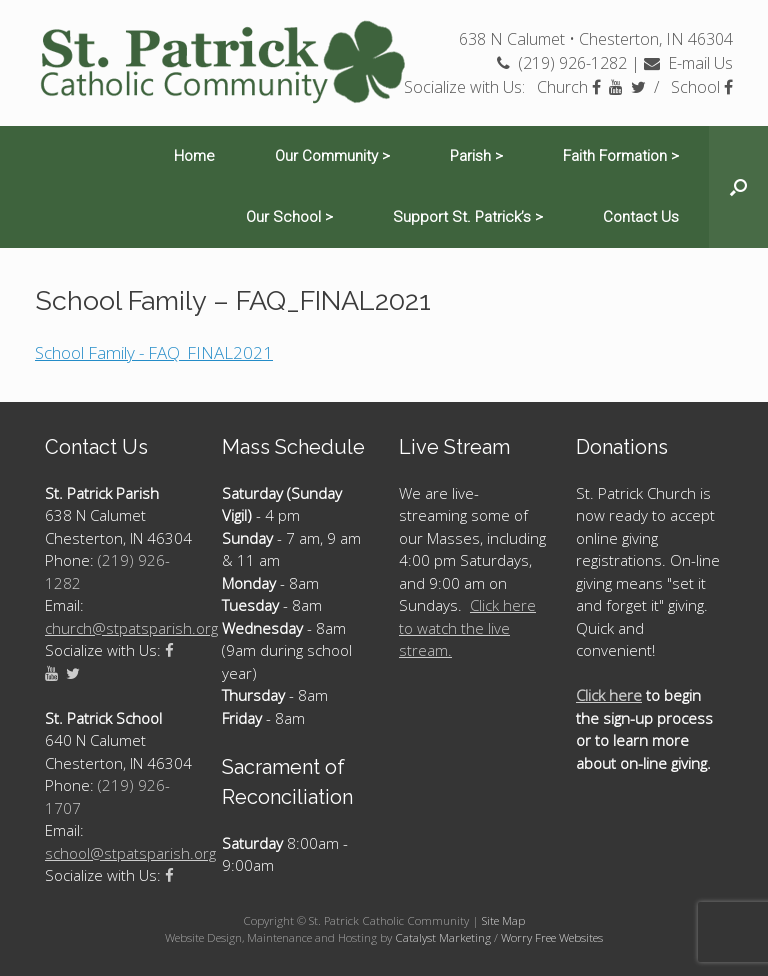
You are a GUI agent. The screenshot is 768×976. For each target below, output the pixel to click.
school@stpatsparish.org (130, 853)
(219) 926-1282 (562, 63)
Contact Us (641, 217)
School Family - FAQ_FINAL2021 (154, 352)
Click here (609, 695)
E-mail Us (688, 63)
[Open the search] (738, 187)
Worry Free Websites (552, 937)
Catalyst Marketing (443, 937)
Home (194, 156)
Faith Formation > (621, 156)
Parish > (476, 156)
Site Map (503, 920)
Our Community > (332, 156)
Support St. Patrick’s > (468, 217)
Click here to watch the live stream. (467, 627)
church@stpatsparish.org (131, 628)
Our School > (289, 217)
